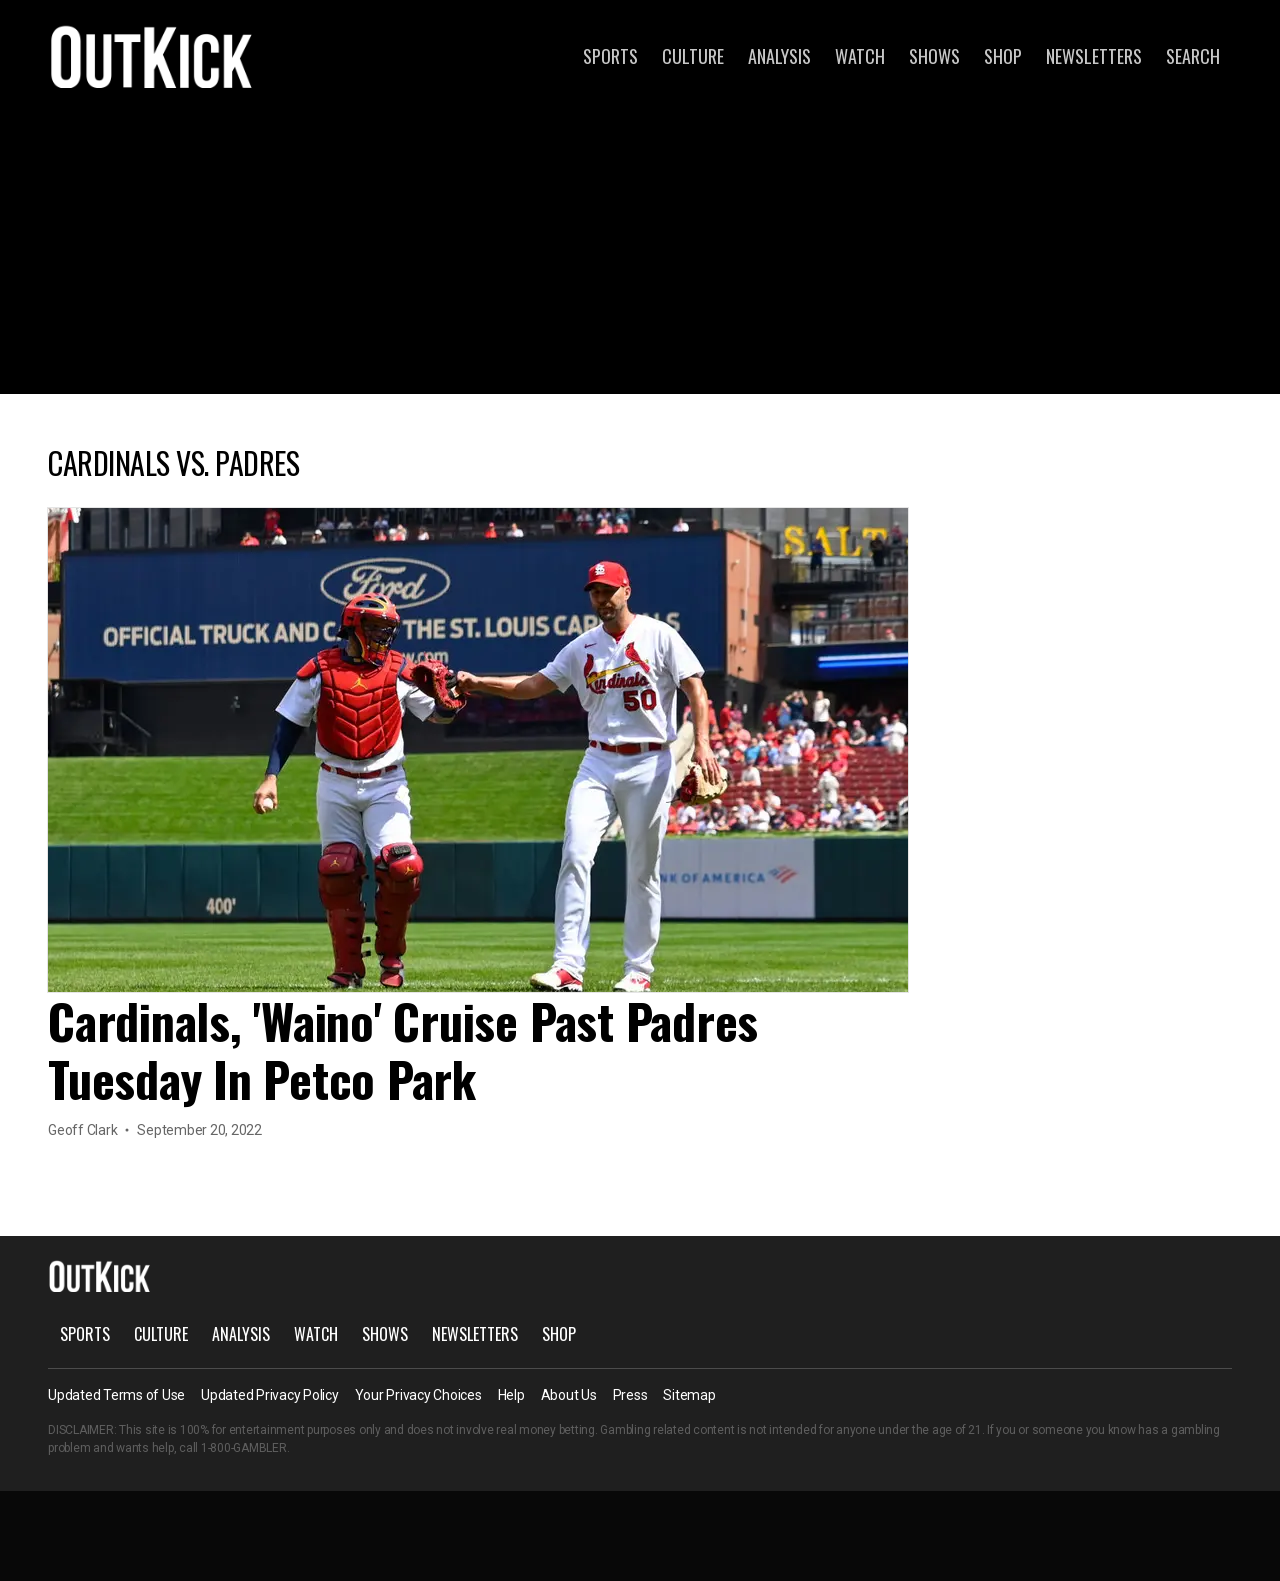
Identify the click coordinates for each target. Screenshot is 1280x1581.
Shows (934, 56)
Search (1193, 56)
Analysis (779, 56)
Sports (610, 56)
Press (630, 1395)
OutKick (152, 56)
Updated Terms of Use (116, 1395)
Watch (860, 56)
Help (511, 1395)
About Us (569, 1395)
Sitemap (689, 1395)
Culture (693, 56)
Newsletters (1094, 56)
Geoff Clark (82, 1130)
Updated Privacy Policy (270, 1395)
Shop (1003, 56)
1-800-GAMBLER (244, 1448)
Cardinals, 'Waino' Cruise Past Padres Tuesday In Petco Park (403, 1049)
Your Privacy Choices (418, 1395)
